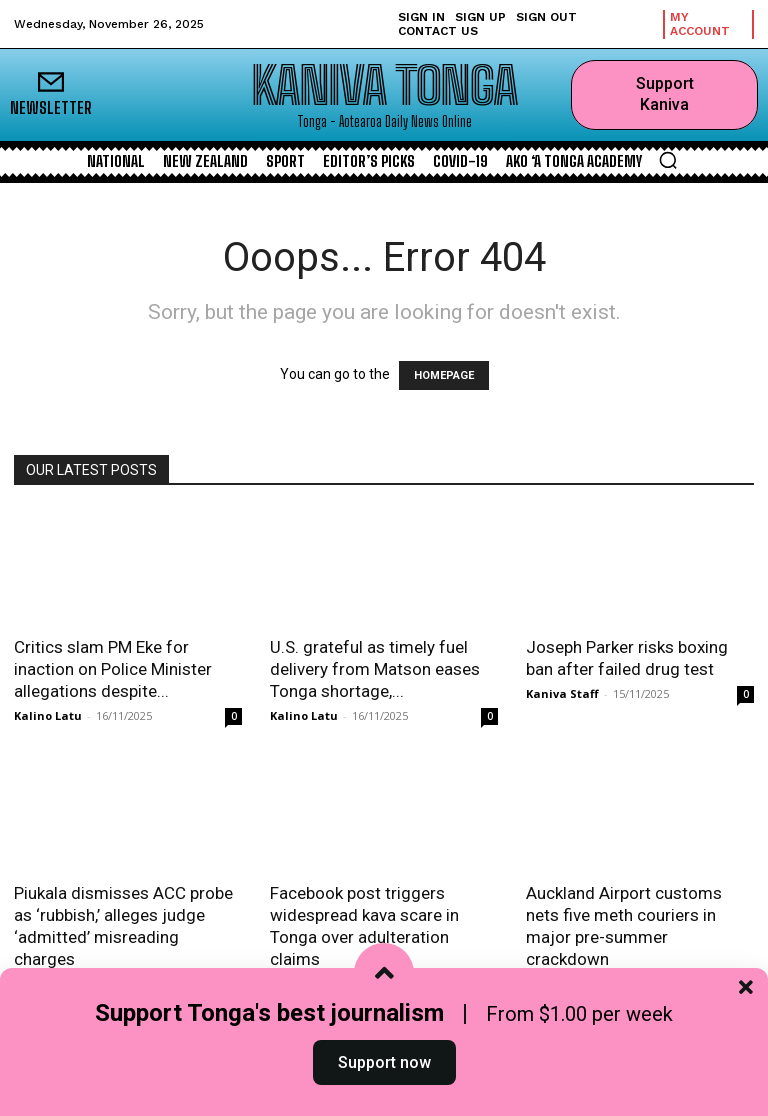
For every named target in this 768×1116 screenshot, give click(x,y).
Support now (384, 1069)
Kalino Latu (48, 715)
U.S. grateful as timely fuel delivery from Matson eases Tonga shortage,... (375, 669)
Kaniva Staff (562, 693)
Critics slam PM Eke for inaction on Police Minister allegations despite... (113, 669)
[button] (668, 160)
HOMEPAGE (444, 375)
